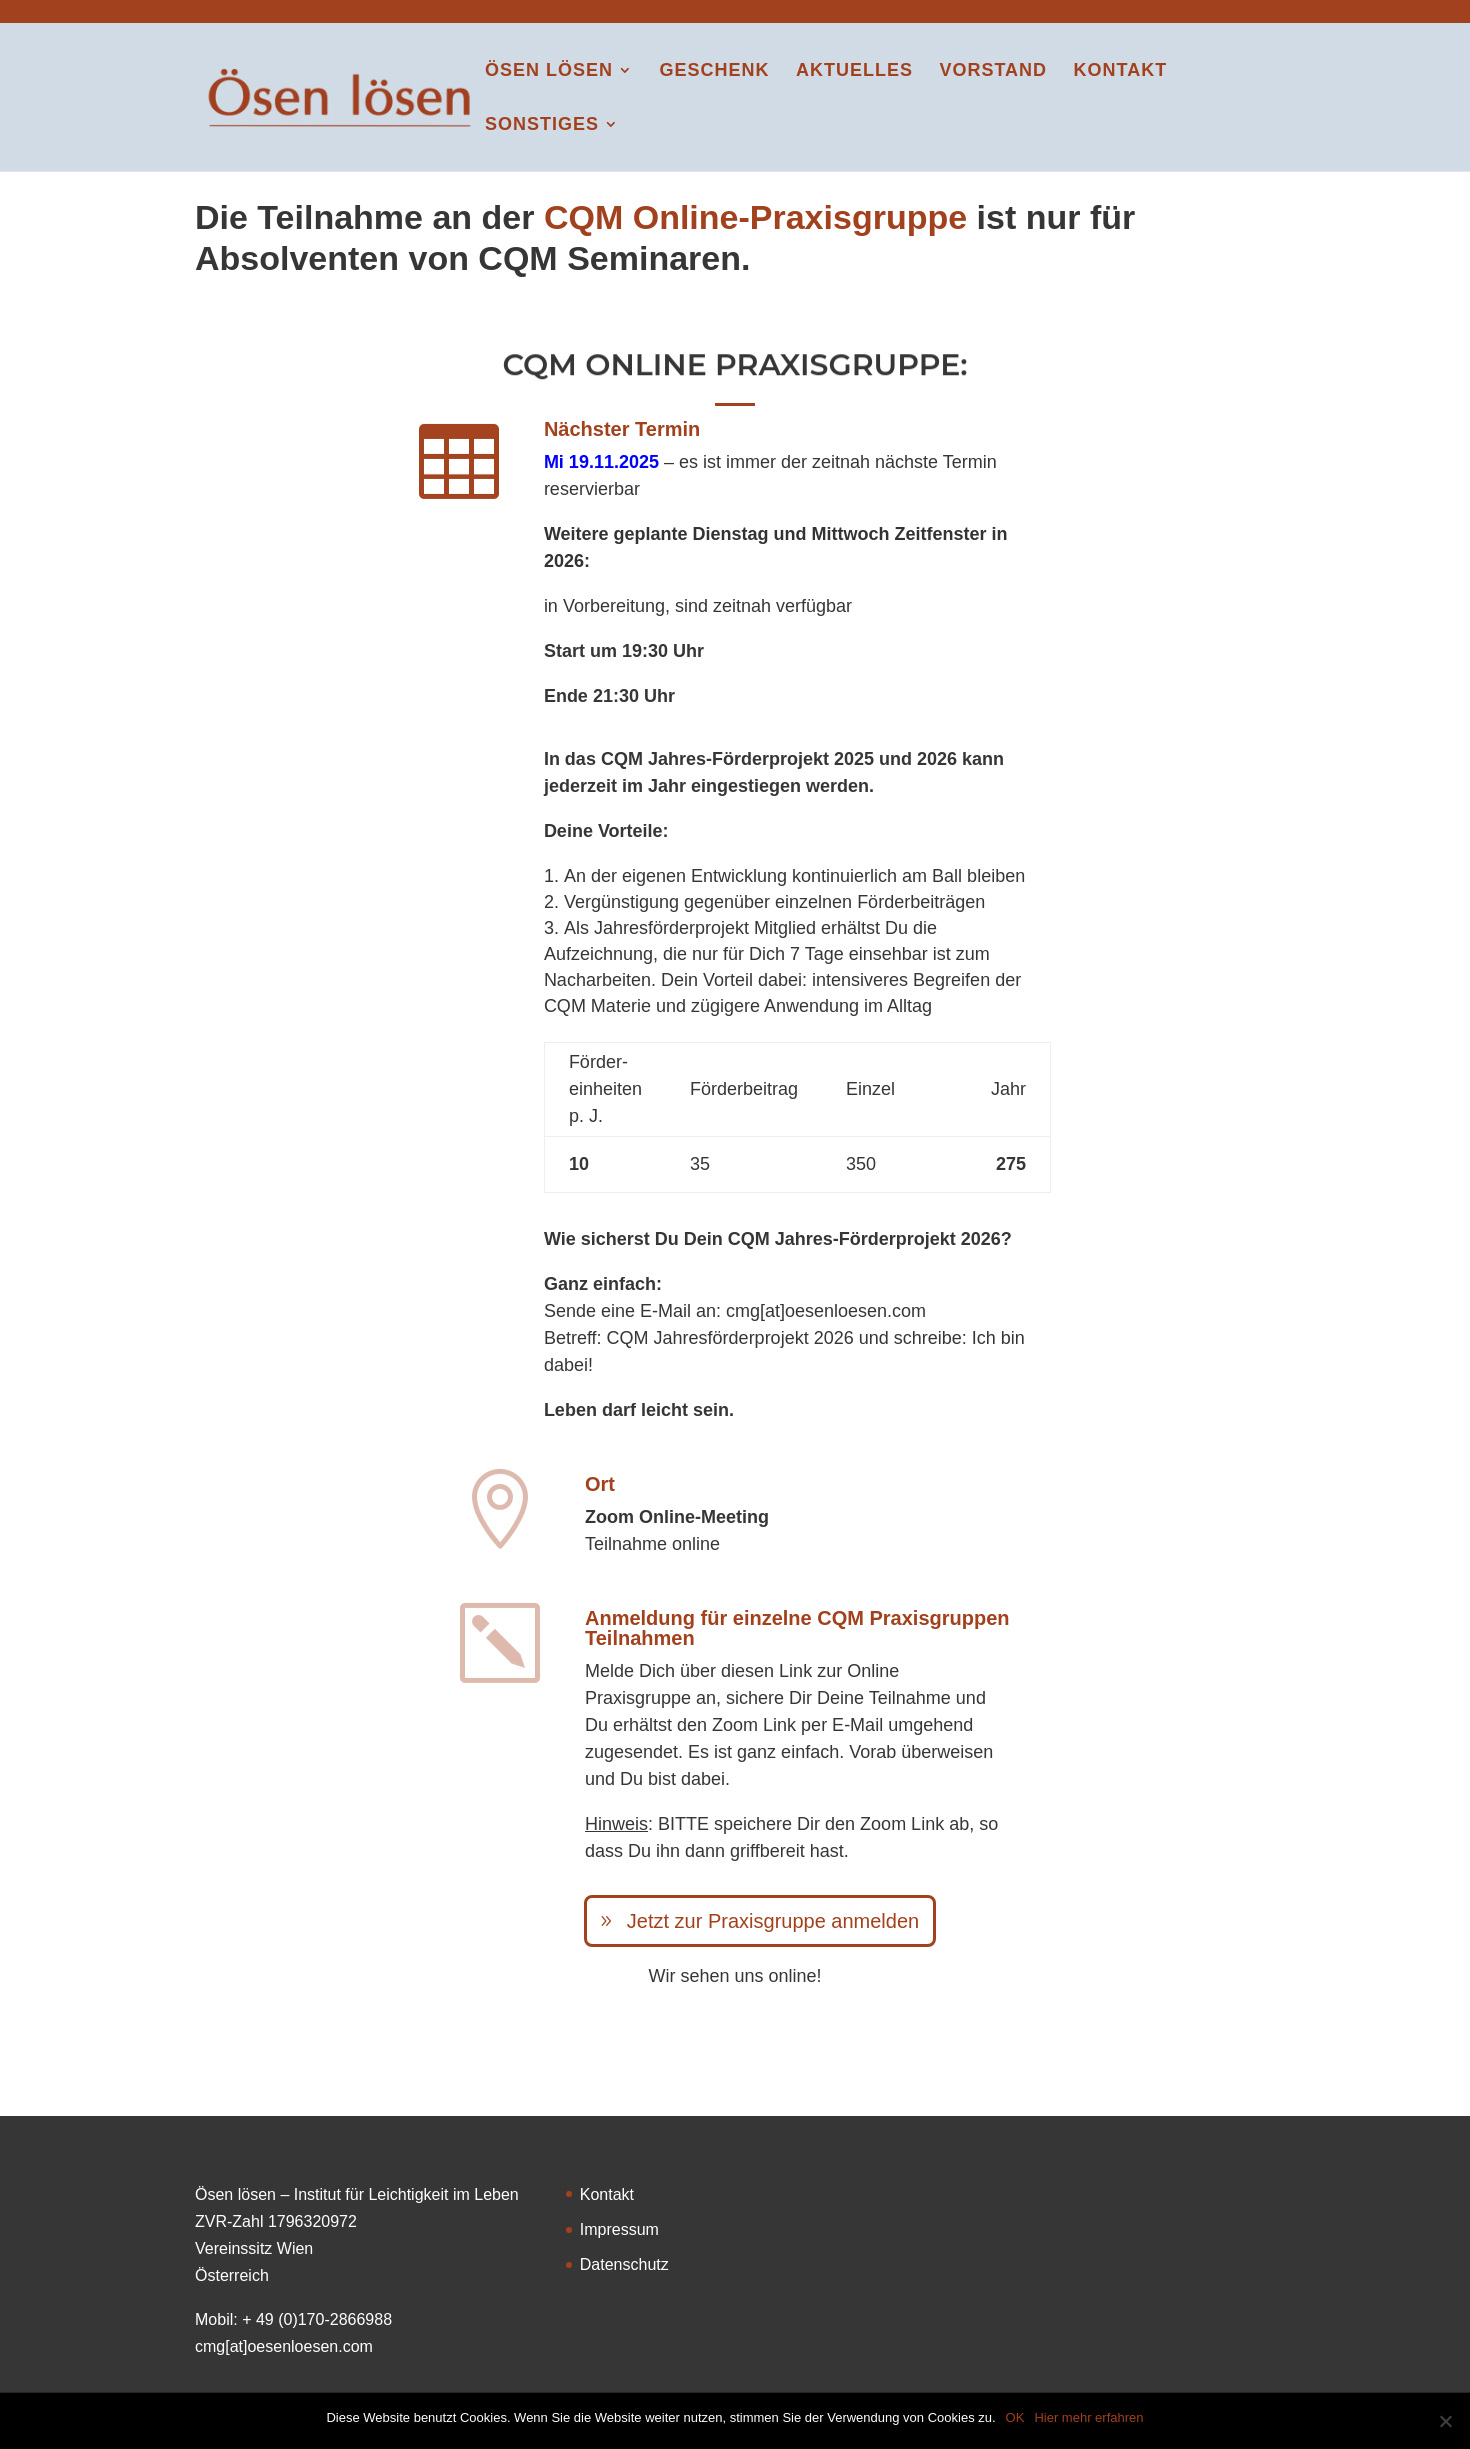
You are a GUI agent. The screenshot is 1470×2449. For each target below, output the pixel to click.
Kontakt (1121, 71)
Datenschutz (624, 2264)
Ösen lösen (549, 71)
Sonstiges (542, 125)
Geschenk (714, 71)
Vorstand (993, 71)
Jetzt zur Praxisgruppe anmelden (773, 1921)
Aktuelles (854, 71)
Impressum (619, 2229)
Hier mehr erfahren (1088, 2417)
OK (1015, 2417)
